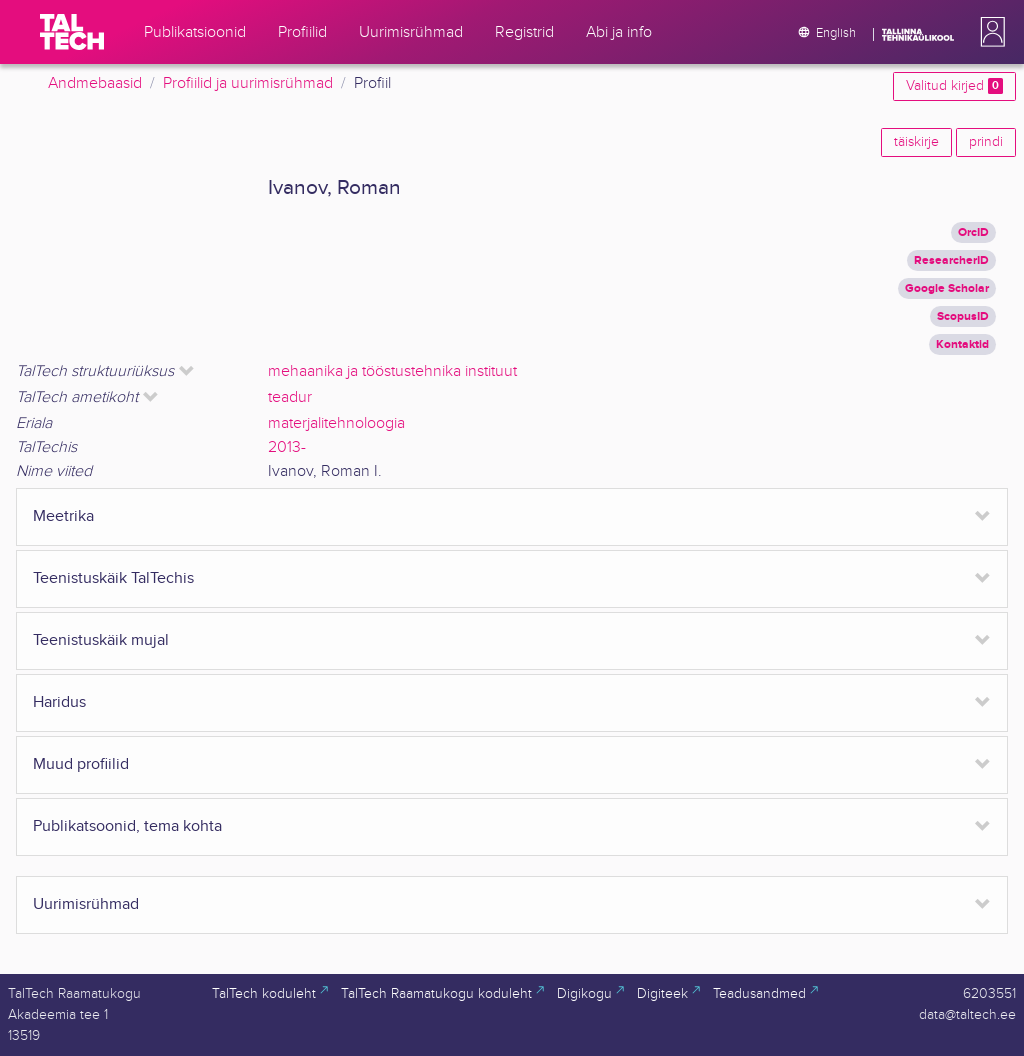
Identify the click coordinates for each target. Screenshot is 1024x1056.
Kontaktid (962, 344)
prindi (986, 142)
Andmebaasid (95, 83)
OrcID (973, 232)
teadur (290, 397)
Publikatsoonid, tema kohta (127, 826)
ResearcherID (951, 260)
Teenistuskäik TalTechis (113, 578)
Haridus (59, 702)
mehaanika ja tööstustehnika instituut (392, 371)
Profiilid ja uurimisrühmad (248, 83)
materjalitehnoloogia (336, 423)
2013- (287, 447)
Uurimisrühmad (86, 904)
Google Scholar (947, 288)
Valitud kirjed (954, 86)
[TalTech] (72, 32)
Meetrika (63, 516)
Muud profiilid (81, 764)
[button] (989, 32)
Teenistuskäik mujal (101, 640)
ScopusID (963, 316)
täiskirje (916, 142)
